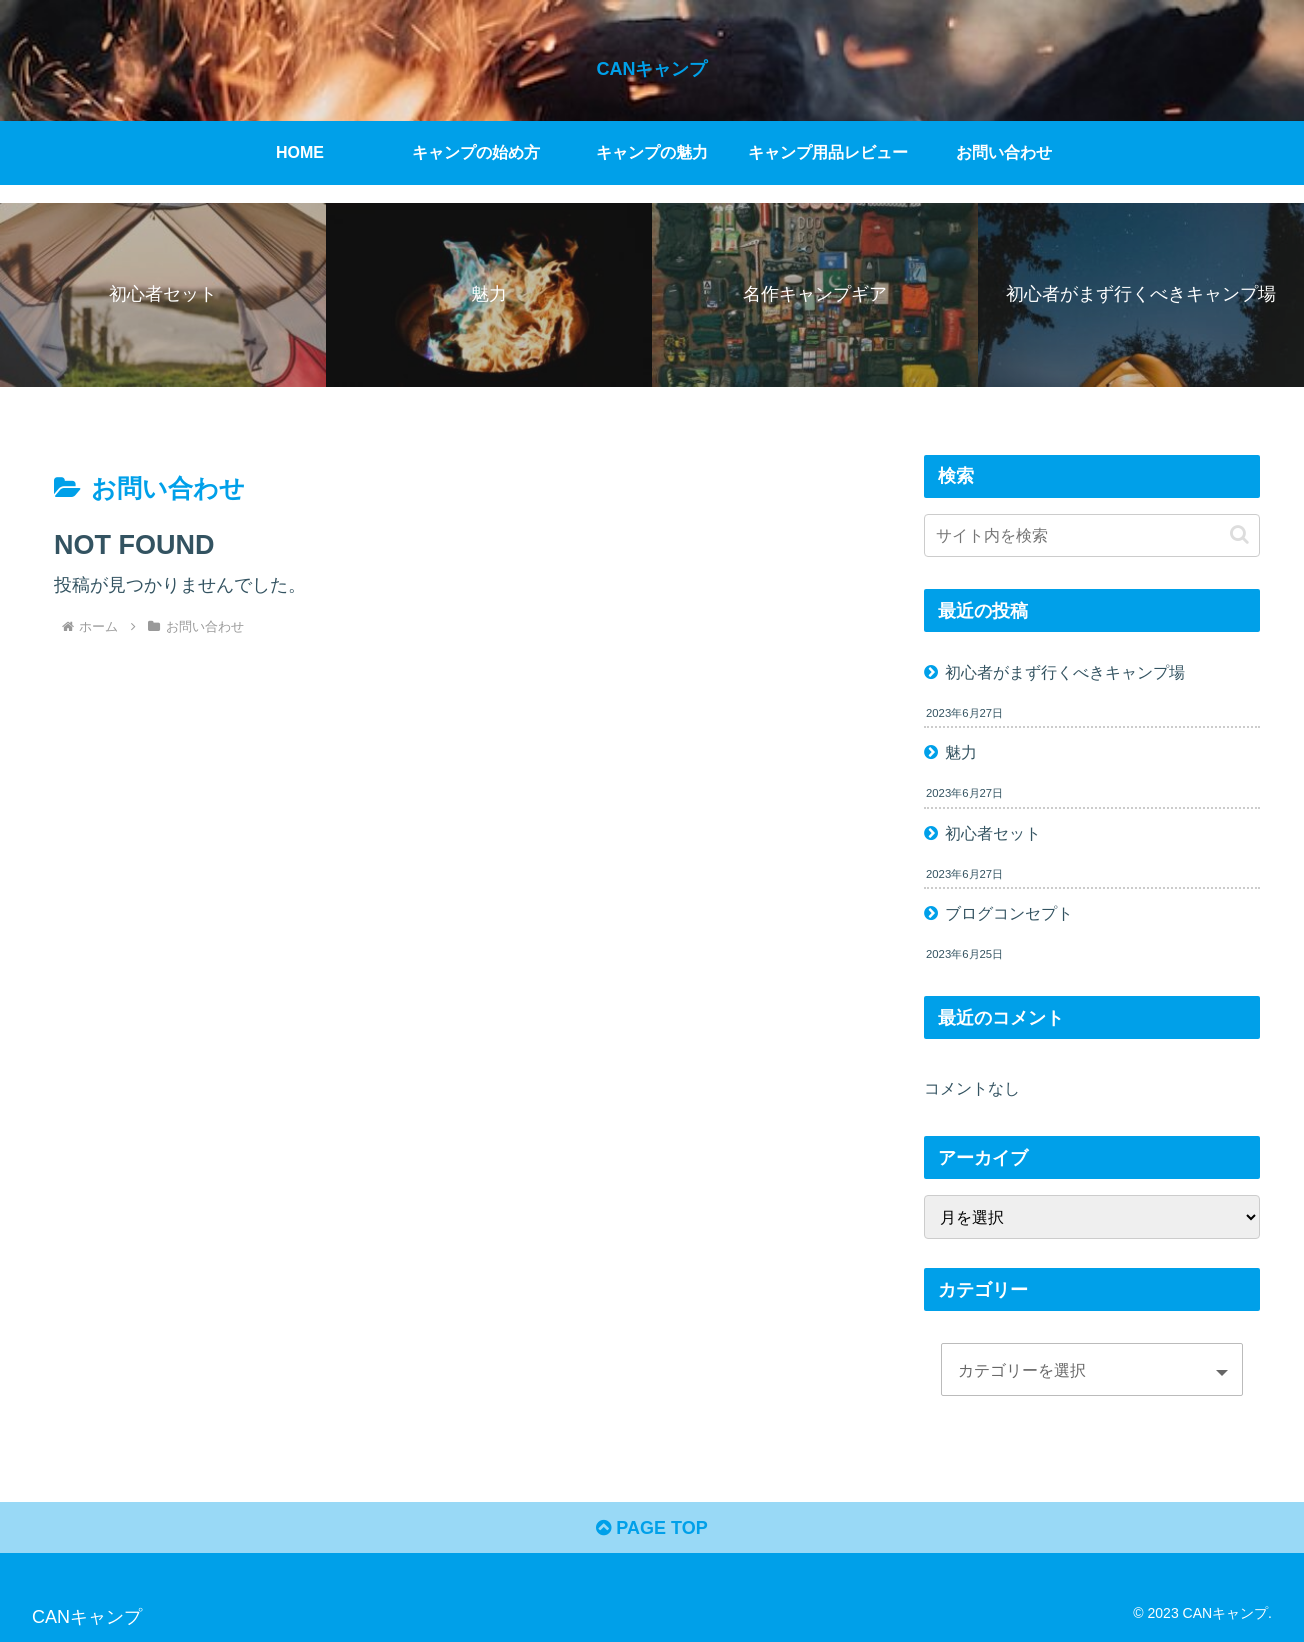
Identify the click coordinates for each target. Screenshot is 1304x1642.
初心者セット (993, 833)
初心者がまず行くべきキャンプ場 (1065, 672)
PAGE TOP (651, 1528)
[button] (1239, 534)
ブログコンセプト (1009, 913)
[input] (1092, 535)
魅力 (961, 752)
